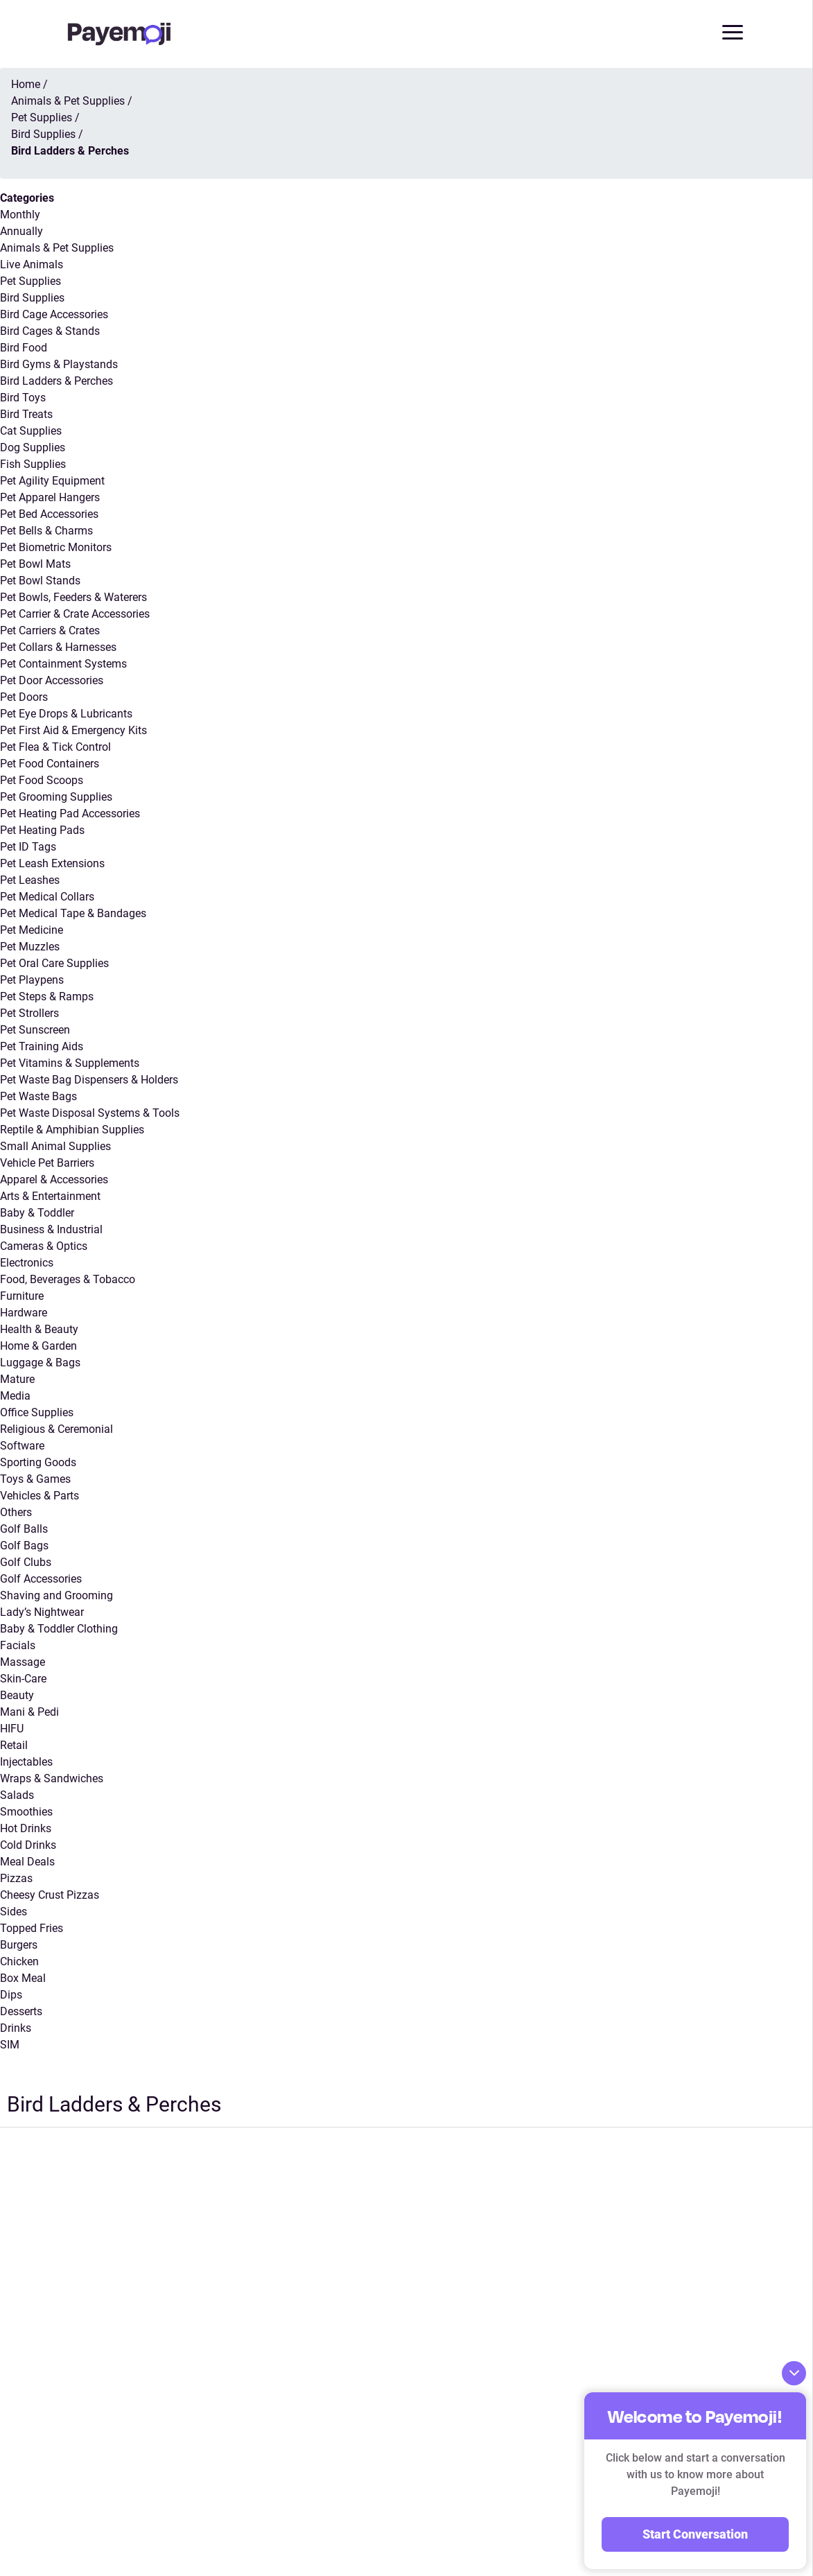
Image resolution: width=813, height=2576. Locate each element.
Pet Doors (24, 697)
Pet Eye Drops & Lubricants (66, 714)
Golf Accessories (41, 1579)
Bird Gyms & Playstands (59, 365)
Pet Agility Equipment (52, 481)
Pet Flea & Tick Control (55, 747)
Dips (11, 1995)
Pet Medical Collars (47, 897)
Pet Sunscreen (35, 1030)
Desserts (21, 2012)
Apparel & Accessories (54, 1180)
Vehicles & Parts (39, 1496)
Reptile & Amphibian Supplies (72, 1130)
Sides (13, 1912)
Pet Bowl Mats (35, 564)
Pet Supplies (30, 281)
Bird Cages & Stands (50, 331)
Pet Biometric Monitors (56, 548)
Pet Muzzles (30, 947)
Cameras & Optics (43, 1246)
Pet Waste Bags (38, 1097)
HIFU (12, 1729)
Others (16, 1513)
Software (22, 1446)
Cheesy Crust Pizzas (49, 1895)
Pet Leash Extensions (52, 864)
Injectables (26, 1762)
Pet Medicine (31, 930)
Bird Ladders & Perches (56, 381)
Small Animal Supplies (55, 1147)
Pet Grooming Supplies (56, 797)
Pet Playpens (32, 980)
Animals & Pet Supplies (57, 248)
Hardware (23, 1313)
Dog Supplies (32, 448)
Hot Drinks (25, 1829)
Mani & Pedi (29, 1712)
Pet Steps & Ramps (47, 997)
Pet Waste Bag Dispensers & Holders (89, 1080)
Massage (22, 1662)
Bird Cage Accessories (54, 315)
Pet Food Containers (49, 764)
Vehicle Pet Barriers (47, 1163)
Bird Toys (23, 398)
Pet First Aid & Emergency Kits (73, 731)
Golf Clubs (25, 1562)
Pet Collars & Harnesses (58, 647)
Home (25, 85)
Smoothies (26, 1812)
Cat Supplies (31, 431)
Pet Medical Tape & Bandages (73, 914)
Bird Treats (26, 414)
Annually (21, 231)
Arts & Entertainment (50, 1196)
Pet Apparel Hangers (50, 498)
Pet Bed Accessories (49, 514)
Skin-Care (23, 1679)
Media (15, 1396)
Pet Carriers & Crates (50, 631)
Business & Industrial (51, 1230)
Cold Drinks (28, 1845)
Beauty (17, 1696)
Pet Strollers (29, 1013)
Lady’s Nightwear (42, 1612)
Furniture (22, 1296)
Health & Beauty (39, 1330)
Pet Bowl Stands (40, 581)
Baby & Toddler (37, 1213)
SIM (9, 2045)
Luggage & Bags (40, 1363)
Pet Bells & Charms (46, 531)
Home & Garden (38, 1346)
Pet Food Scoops (41, 780)
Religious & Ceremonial (56, 1429)
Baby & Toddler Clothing (59, 1629)
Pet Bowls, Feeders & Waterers (73, 597)
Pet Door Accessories (51, 681)
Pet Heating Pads (42, 830)
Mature (17, 1379)
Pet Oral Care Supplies (54, 964)
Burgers (18, 1945)
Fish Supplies (33, 464)
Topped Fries (31, 1928)
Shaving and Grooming (56, 1596)
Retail (14, 1745)
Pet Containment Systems (63, 664)
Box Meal (23, 1978)
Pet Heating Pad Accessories (70, 814)
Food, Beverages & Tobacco (67, 1280)
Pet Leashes (30, 880)
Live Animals (31, 265)
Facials (17, 1646)
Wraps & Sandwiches (51, 1779)
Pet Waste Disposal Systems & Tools (90, 1113)
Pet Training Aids (41, 1047)
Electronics (26, 1263)
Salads (17, 1795)
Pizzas (16, 1879)
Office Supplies (36, 1413)
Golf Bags (24, 1546)
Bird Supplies (32, 298)
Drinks (15, 2028)
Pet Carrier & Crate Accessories (75, 614)
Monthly (20, 215)
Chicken (19, 1962)
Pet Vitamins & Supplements (69, 1063)
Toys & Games (35, 1479)
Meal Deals (27, 1862)
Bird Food (23, 348)
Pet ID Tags (28, 847)
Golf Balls (24, 1529)
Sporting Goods (38, 1463)
